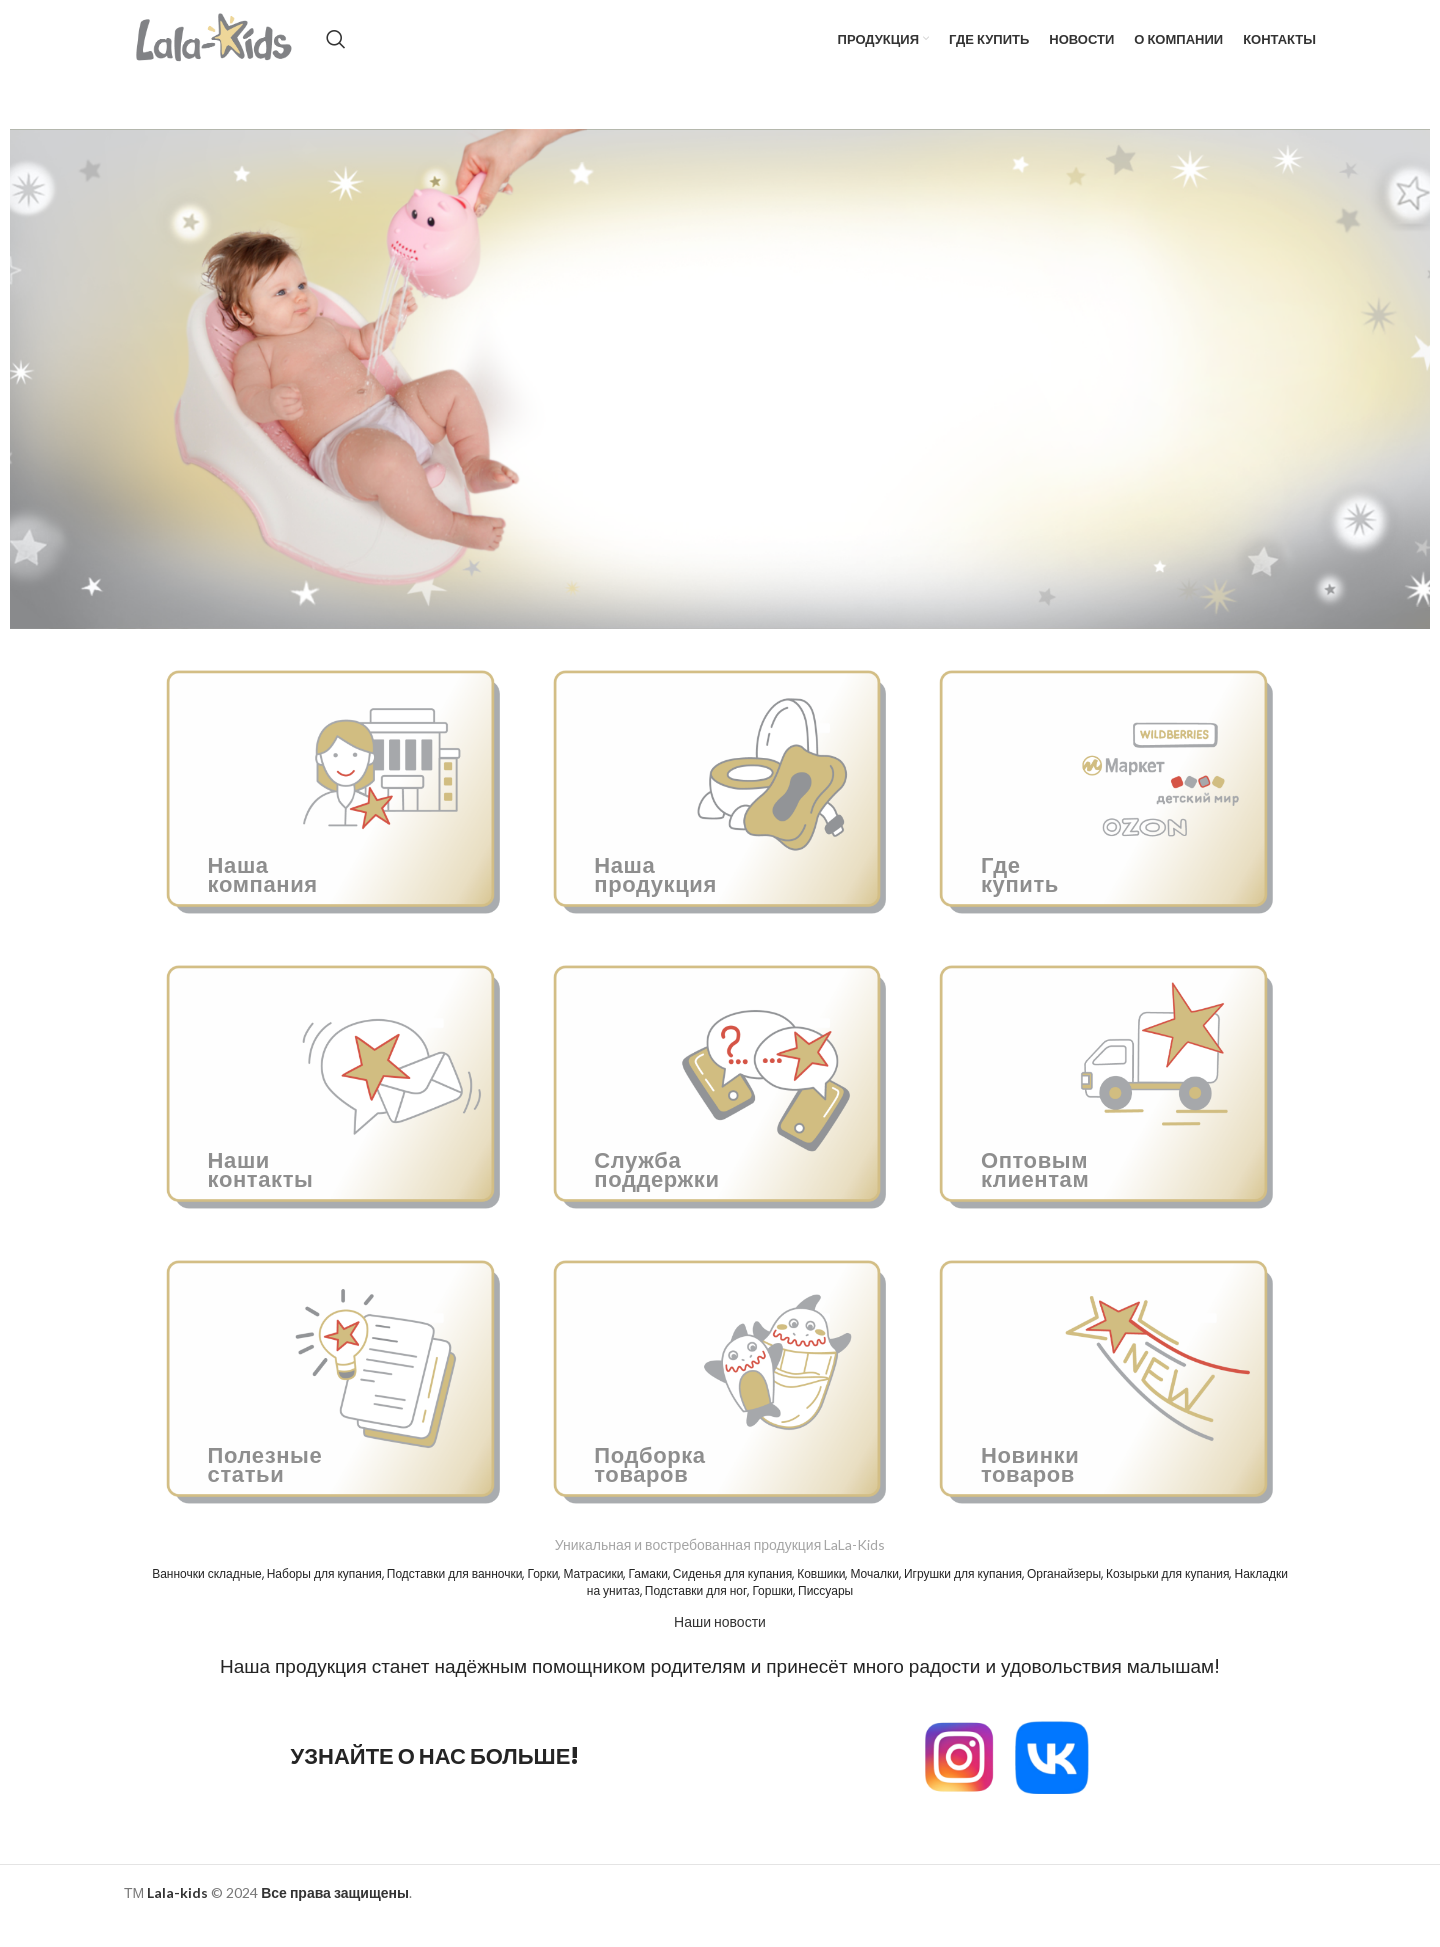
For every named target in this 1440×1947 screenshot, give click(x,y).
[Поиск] (365, 52)
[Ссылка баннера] (333, 811)
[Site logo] (229, 50)
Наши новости (720, 1647)
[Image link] (959, 1780)
